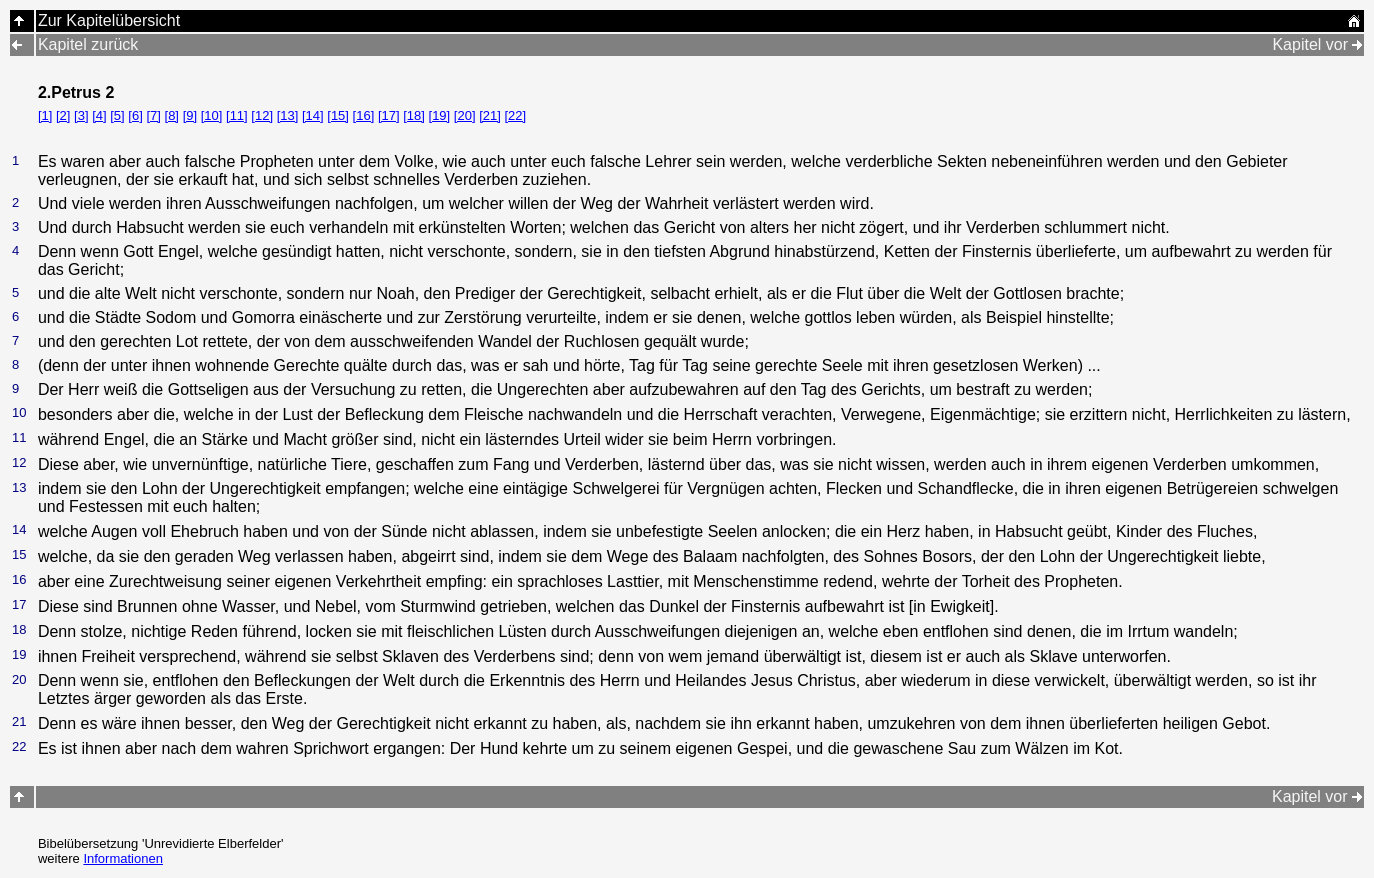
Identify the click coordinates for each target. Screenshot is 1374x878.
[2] (63, 115)
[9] (190, 115)
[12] (262, 115)
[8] (172, 115)
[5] (117, 115)
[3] (81, 115)
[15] (338, 115)
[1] (45, 115)
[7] (153, 115)
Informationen (123, 858)
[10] (212, 115)
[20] (465, 115)
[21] (490, 115)
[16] (364, 115)
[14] (313, 115)
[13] (288, 115)
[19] (440, 115)
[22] (515, 115)
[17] (389, 115)
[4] (99, 115)
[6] (135, 115)
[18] (414, 115)
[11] (237, 115)
